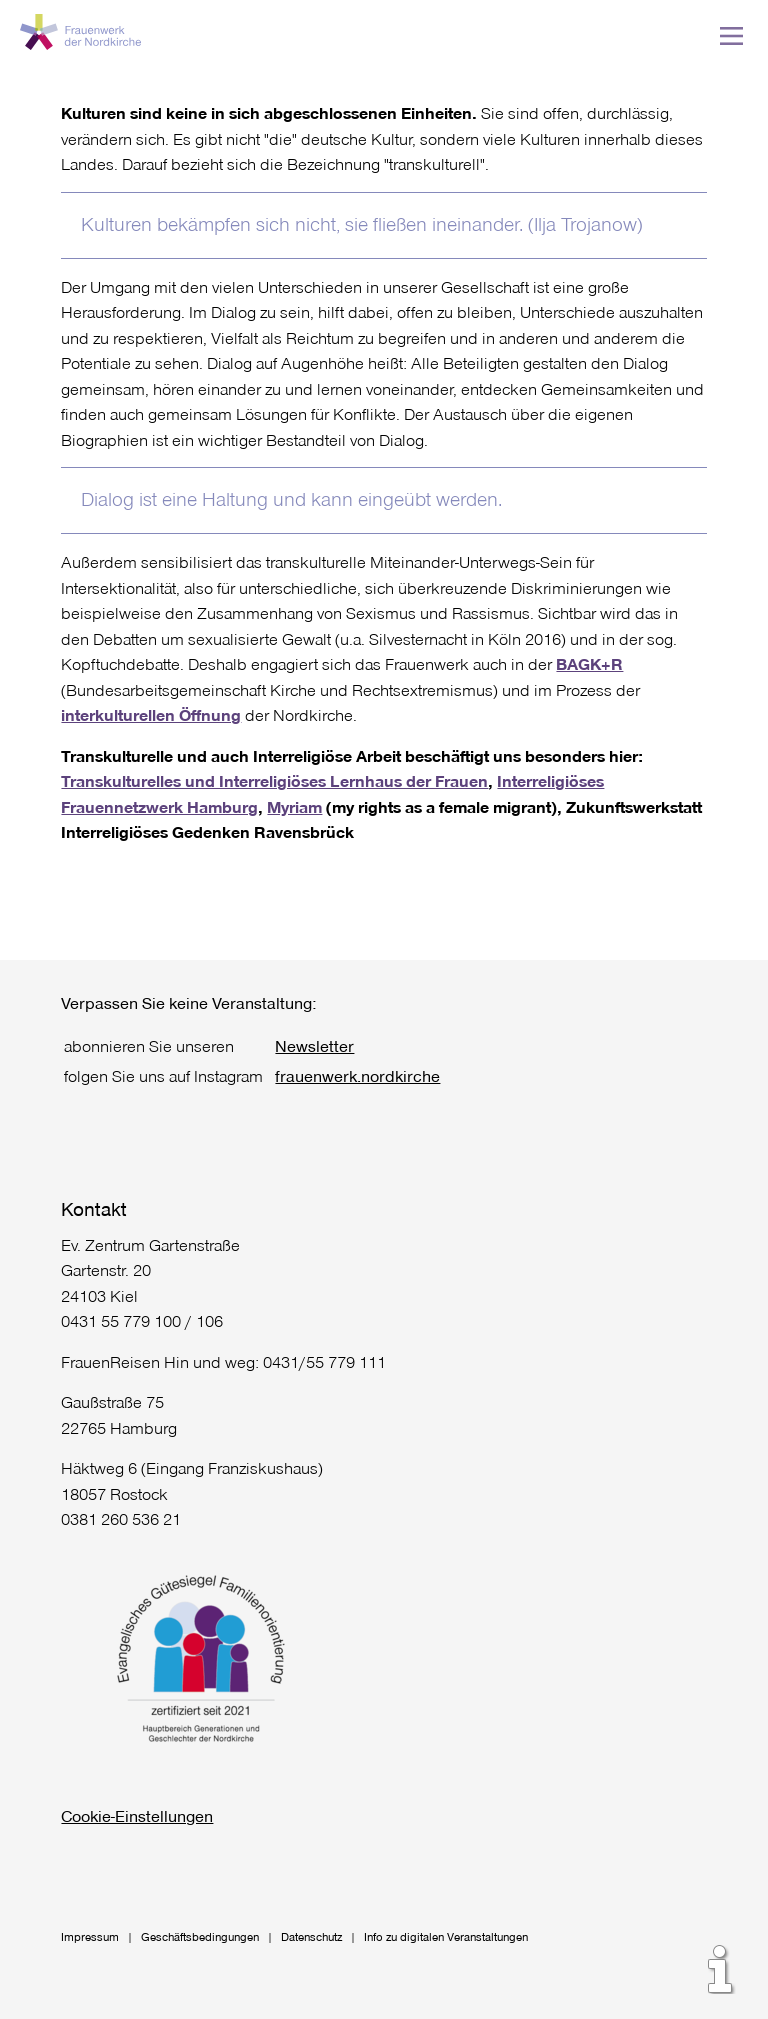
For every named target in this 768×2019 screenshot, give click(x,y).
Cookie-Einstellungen (137, 1815)
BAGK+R (589, 663)
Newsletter (314, 1045)
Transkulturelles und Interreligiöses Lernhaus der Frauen (274, 780)
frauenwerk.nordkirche (357, 1075)
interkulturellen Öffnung (151, 714)
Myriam (294, 806)
